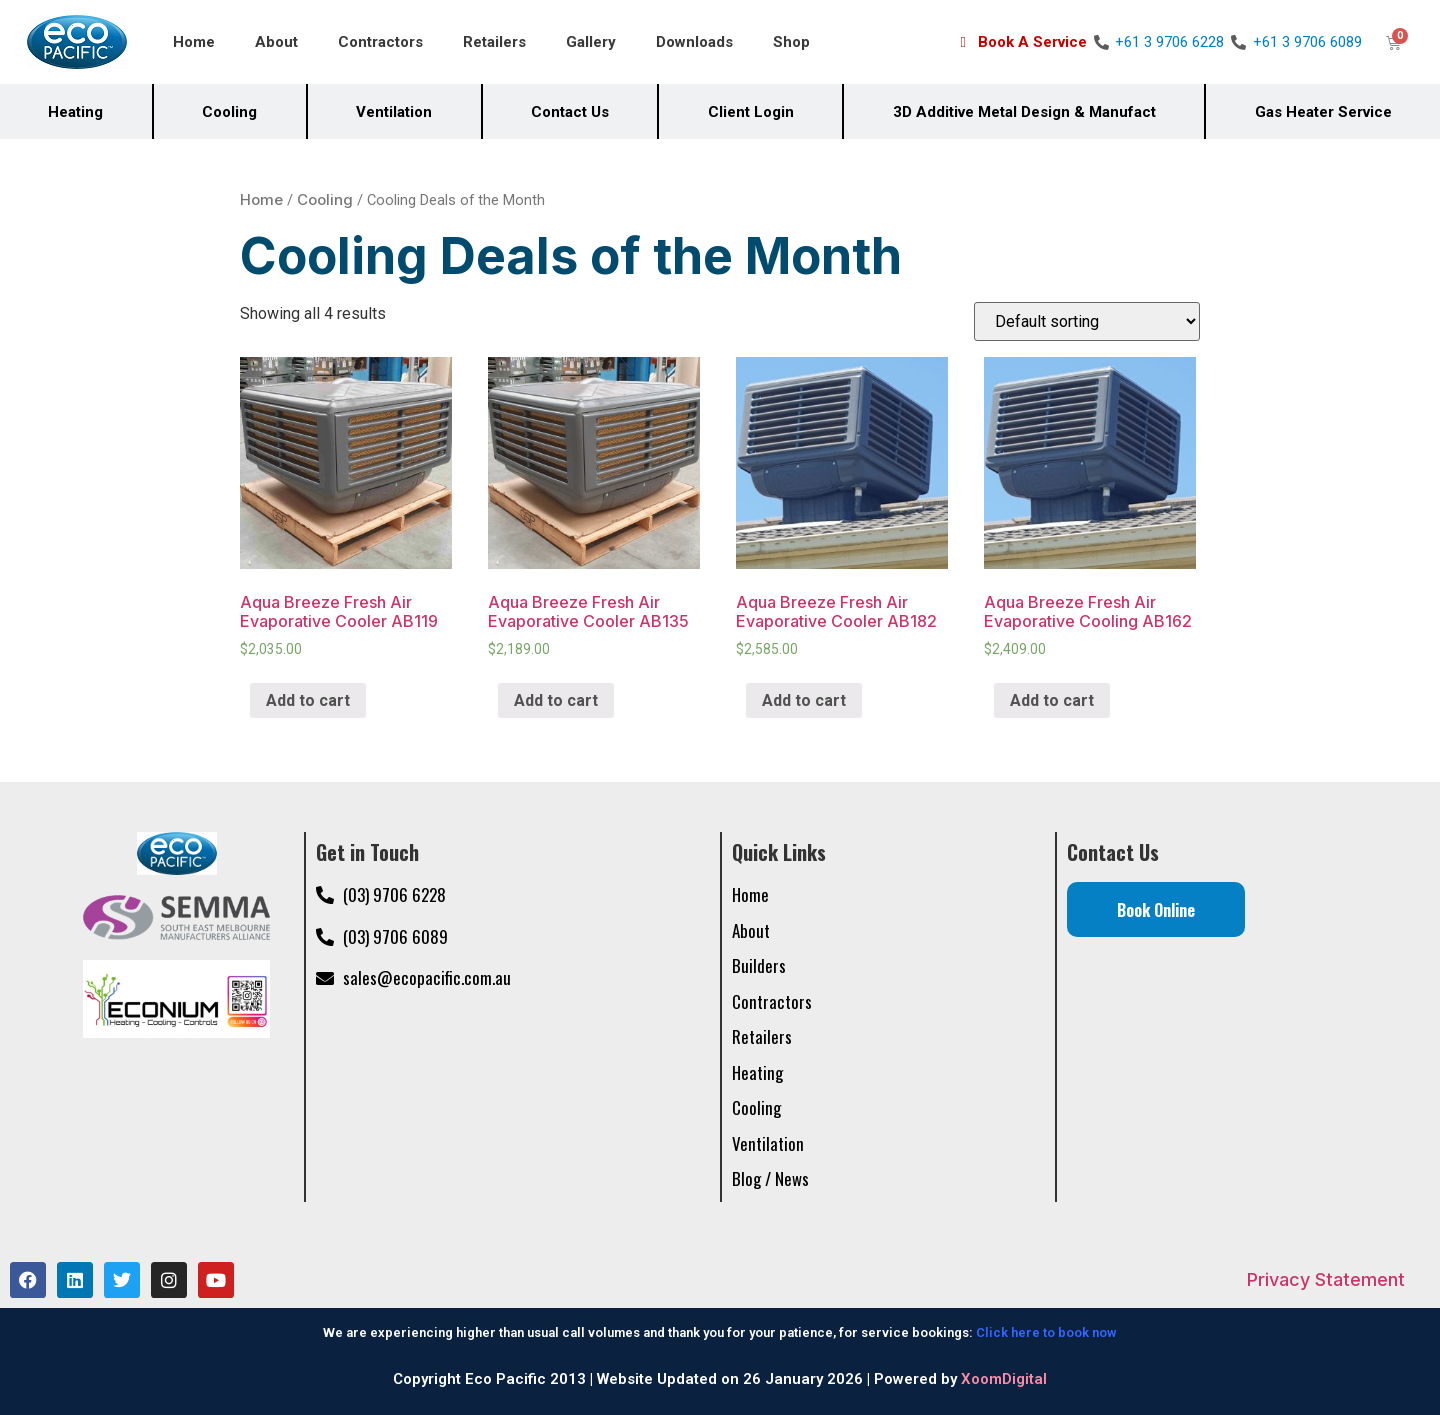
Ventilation (394, 112)
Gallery (591, 42)
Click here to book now (1046, 1332)
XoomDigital (1004, 1379)
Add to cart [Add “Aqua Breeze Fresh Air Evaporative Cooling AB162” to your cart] (1052, 700)
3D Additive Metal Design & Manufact (1024, 112)
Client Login (751, 112)
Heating (75, 112)
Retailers (494, 42)
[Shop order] (1087, 321)
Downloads (694, 42)
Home (194, 42)
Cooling (229, 112)
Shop (791, 42)
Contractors (380, 42)
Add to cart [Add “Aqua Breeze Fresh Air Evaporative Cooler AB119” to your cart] (308, 700)
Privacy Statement (1326, 1279)
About (276, 42)
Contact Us (570, 112)
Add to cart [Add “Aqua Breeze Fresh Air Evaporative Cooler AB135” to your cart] (556, 700)
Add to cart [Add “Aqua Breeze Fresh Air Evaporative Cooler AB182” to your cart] (804, 700)
